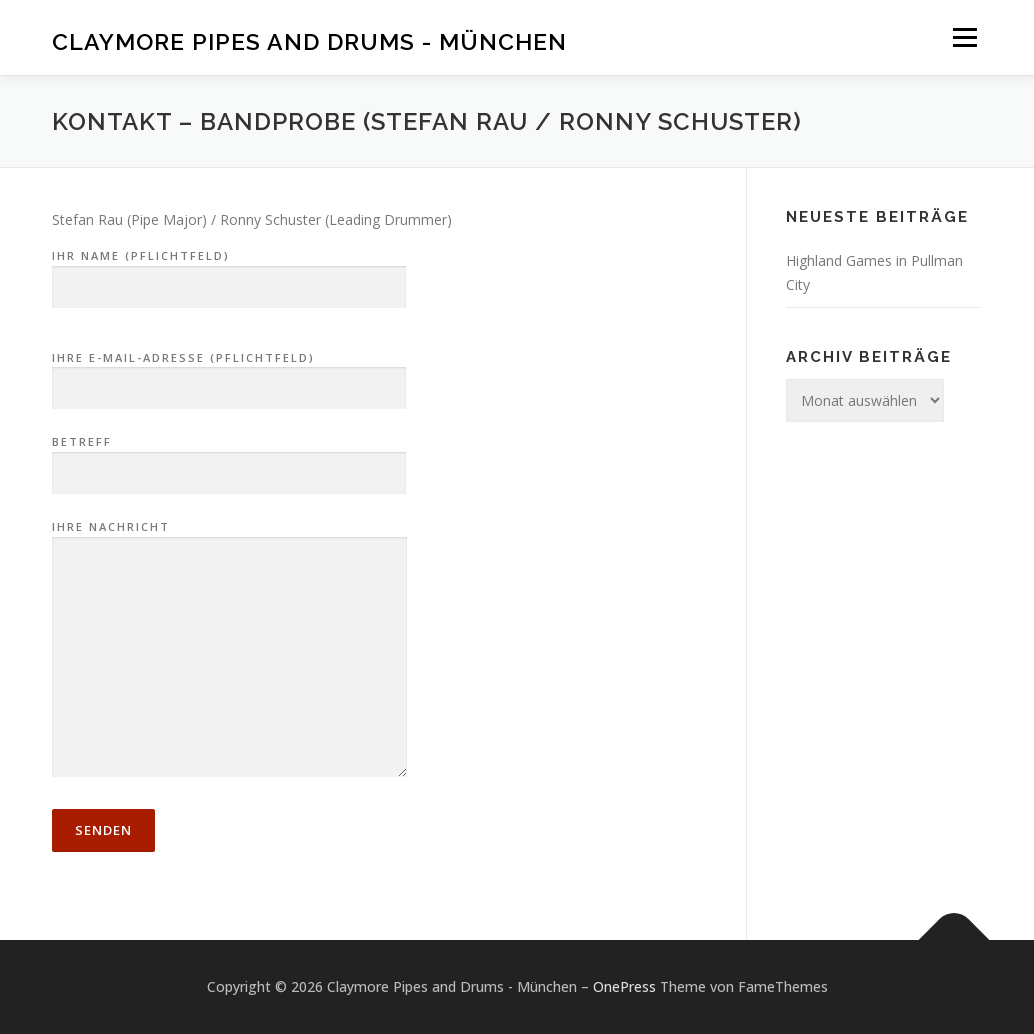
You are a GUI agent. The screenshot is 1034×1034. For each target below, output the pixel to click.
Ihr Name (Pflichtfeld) (229, 272)
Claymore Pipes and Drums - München (309, 40)
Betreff (229, 458)
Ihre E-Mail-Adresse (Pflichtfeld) (229, 374)
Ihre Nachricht (229, 650)
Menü (964, 37)
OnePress (624, 986)
